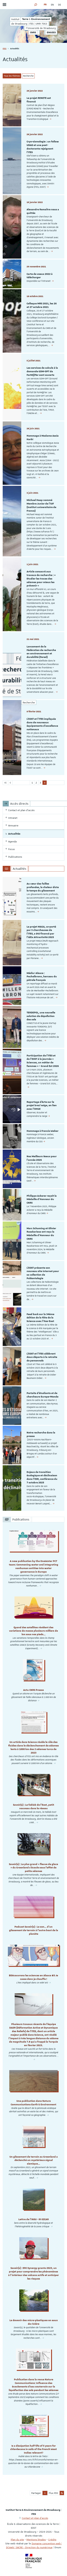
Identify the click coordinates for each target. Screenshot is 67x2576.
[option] (33, 898)
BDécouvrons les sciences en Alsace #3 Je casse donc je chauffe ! (33, 1977)
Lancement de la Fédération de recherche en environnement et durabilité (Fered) (41, 652)
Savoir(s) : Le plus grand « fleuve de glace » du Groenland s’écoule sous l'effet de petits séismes (33, 1868)
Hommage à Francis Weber (42, 1131)
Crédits (52, 2539)
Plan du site (17, 2539)
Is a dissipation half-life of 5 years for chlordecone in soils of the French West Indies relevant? (33, 2449)
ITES (4, 48)
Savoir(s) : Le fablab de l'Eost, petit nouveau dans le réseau (33, 1806)
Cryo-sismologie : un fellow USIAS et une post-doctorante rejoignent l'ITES (43, 147)
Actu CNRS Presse (33, 1690)
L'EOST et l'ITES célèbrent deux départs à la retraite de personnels (42, 1357)
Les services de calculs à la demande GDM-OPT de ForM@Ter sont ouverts (42, 371)
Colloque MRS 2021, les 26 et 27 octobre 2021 (42, 305)
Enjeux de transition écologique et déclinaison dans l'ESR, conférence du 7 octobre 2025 (42, 1477)
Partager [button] (36, 2493)
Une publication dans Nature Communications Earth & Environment (33, 2102)
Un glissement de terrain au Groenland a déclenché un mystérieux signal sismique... (33, 2160)
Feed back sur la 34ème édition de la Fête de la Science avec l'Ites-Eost (40, 1318)
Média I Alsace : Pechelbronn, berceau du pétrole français (42, 977)
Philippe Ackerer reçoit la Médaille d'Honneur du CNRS (42, 1199)
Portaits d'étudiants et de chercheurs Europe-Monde (42, 1395)
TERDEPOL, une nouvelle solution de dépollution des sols (41, 1016)
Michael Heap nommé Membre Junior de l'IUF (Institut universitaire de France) (41, 505)
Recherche (28, 75)
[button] (35, 4)
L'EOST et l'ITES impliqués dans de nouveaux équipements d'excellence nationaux (42, 724)
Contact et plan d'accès (35, 2518)
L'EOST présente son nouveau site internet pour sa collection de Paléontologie (43, 1273)
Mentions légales (36, 2539)
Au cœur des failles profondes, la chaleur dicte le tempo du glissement (43, 887)
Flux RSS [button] (53, 2493)
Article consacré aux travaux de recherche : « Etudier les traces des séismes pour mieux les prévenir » (41, 578)
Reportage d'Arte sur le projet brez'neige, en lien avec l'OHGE (42, 1105)
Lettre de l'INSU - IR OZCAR (33, 2219)
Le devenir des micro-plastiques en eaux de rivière (33, 2322)
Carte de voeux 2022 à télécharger (40, 275)
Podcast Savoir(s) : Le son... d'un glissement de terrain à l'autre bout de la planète (33, 1930)
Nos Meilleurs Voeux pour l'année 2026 (42, 1158)
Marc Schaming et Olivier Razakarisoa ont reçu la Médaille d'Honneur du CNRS (41, 1234)
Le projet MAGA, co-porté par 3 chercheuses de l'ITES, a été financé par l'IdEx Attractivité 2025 (41, 932)
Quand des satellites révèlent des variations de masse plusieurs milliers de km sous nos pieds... (33, 1631)
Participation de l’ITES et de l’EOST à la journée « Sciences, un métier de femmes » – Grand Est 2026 (43, 1061)
